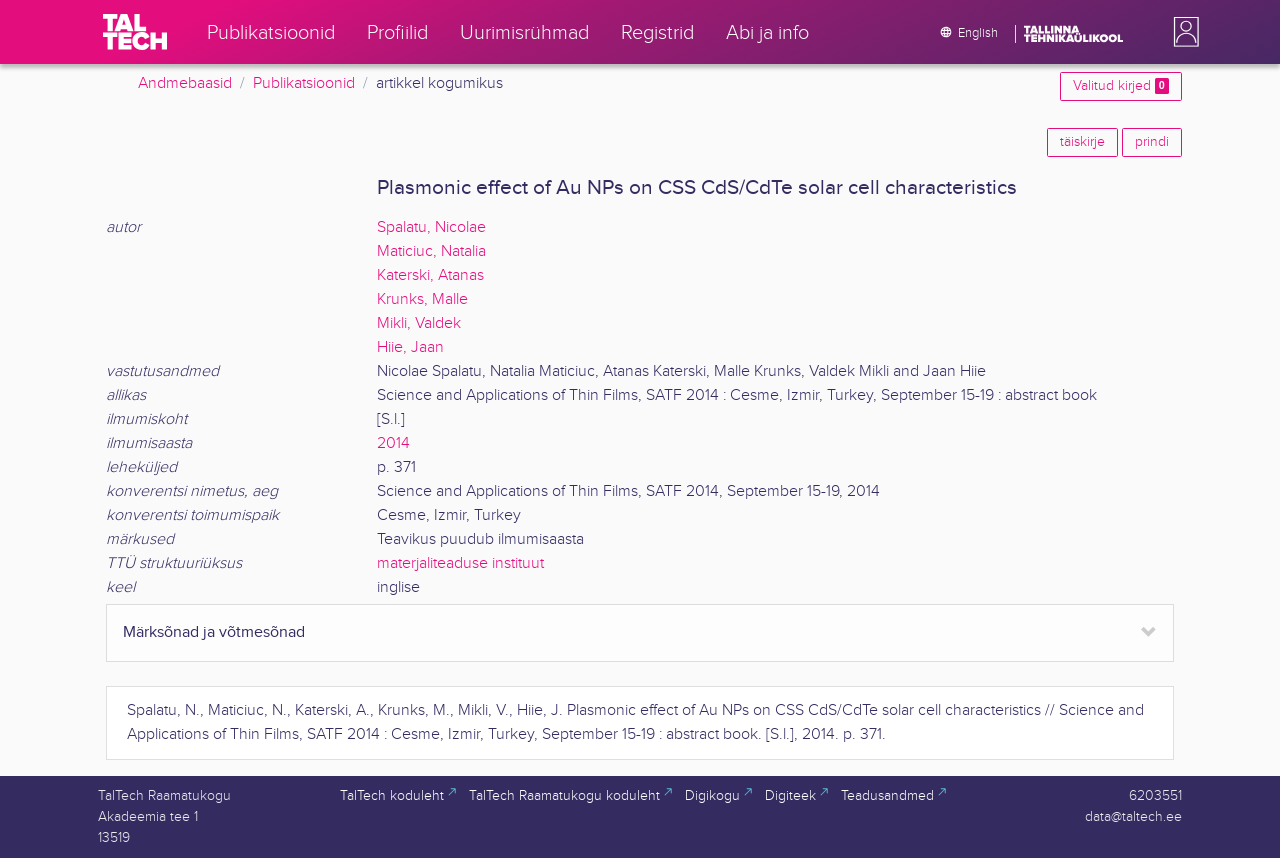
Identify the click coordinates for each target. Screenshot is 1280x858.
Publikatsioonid (304, 83)
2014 (393, 443)
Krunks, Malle (422, 299)
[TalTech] (135, 32)
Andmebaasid (185, 83)
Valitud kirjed (1121, 86)
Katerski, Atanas (430, 275)
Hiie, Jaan (410, 347)
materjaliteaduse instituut (460, 563)
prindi (1152, 142)
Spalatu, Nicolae (431, 227)
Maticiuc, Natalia (431, 251)
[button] (1182, 32)
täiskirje (1082, 142)
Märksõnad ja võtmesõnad (214, 632)
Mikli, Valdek (419, 323)
